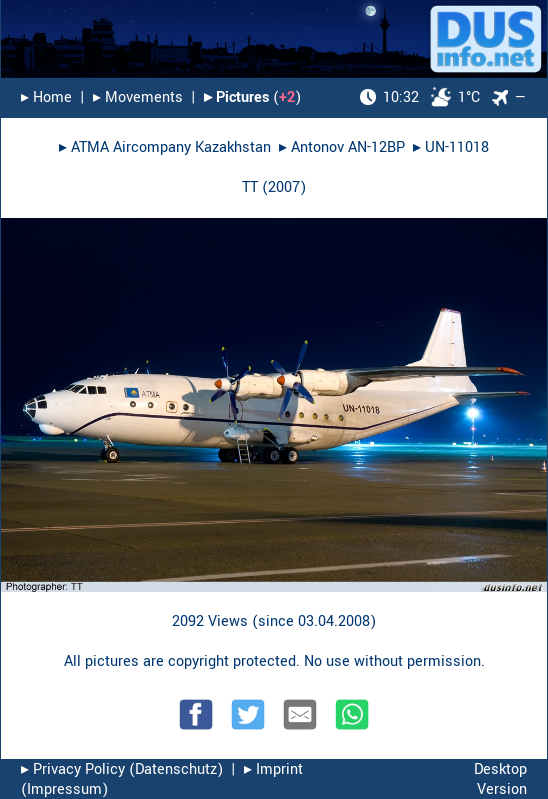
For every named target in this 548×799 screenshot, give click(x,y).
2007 (284, 187)
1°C (420, 97)
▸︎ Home (46, 97)
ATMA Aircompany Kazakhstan (171, 147)
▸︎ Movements (138, 97)
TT (250, 187)
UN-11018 (457, 147)
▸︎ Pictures (236, 97)
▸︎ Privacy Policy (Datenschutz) (122, 769)
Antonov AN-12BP (348, 147)
